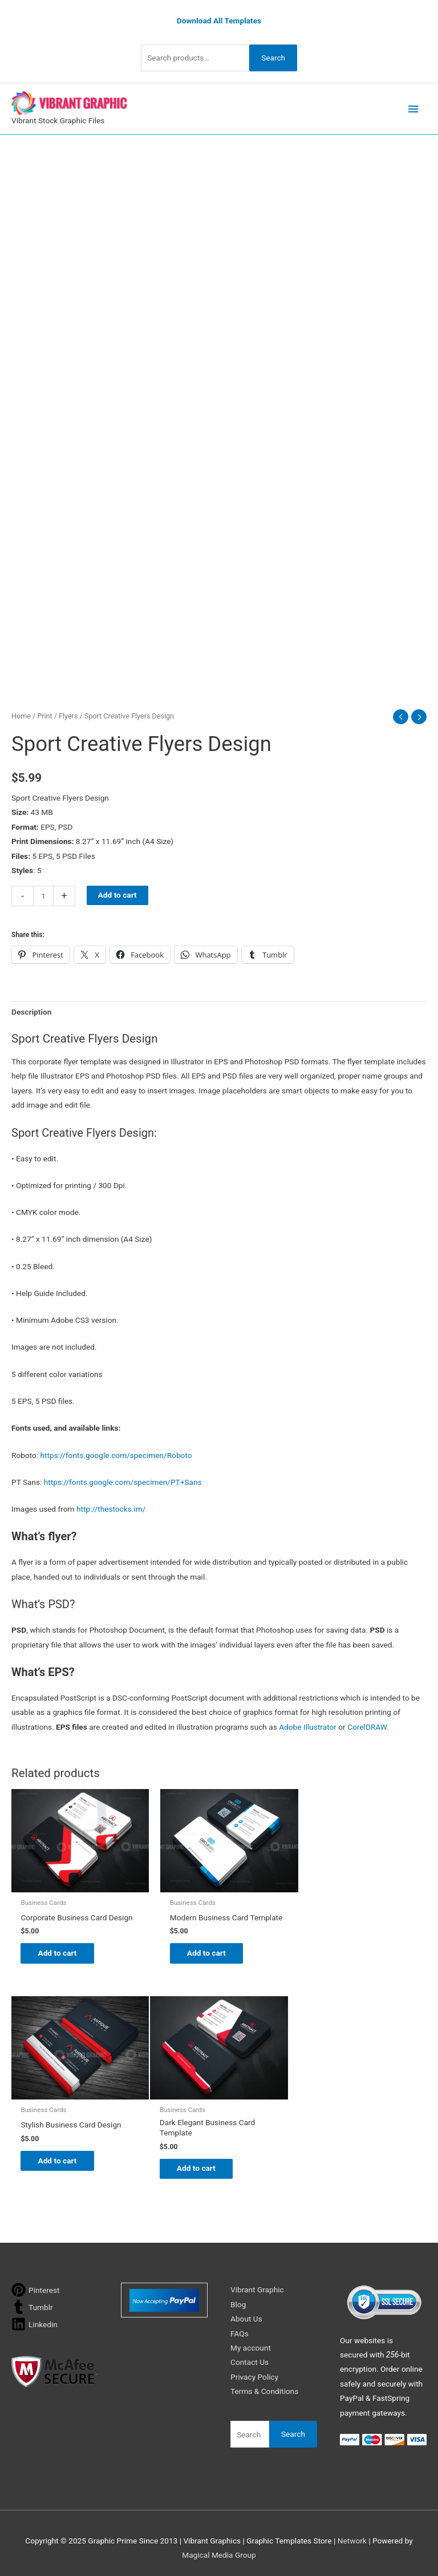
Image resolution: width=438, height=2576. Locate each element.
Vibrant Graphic (257, 2287)
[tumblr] (32, 2305)
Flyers (68, 714)
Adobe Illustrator (307, 1725)
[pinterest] (35, 2288)
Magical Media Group (219, 2553)
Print (44, 714)
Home (21, 714)
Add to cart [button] (62, 1954)
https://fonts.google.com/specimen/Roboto (116, 1453)
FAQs (239, 2331)
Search (273, 55)
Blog (238, 2302)
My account (250, 2346)
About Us (246, 2316)
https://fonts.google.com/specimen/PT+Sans (123, 1480)
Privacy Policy (254, 2374)
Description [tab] (31, 1010)
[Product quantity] (43, 895)
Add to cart (117, 893)
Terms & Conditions (264, 2389)
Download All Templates (219, 19)
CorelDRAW (367, 1725)
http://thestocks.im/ (110, 1507)
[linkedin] (34, 2322)
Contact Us (249, 2360)
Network (352, 2538)
